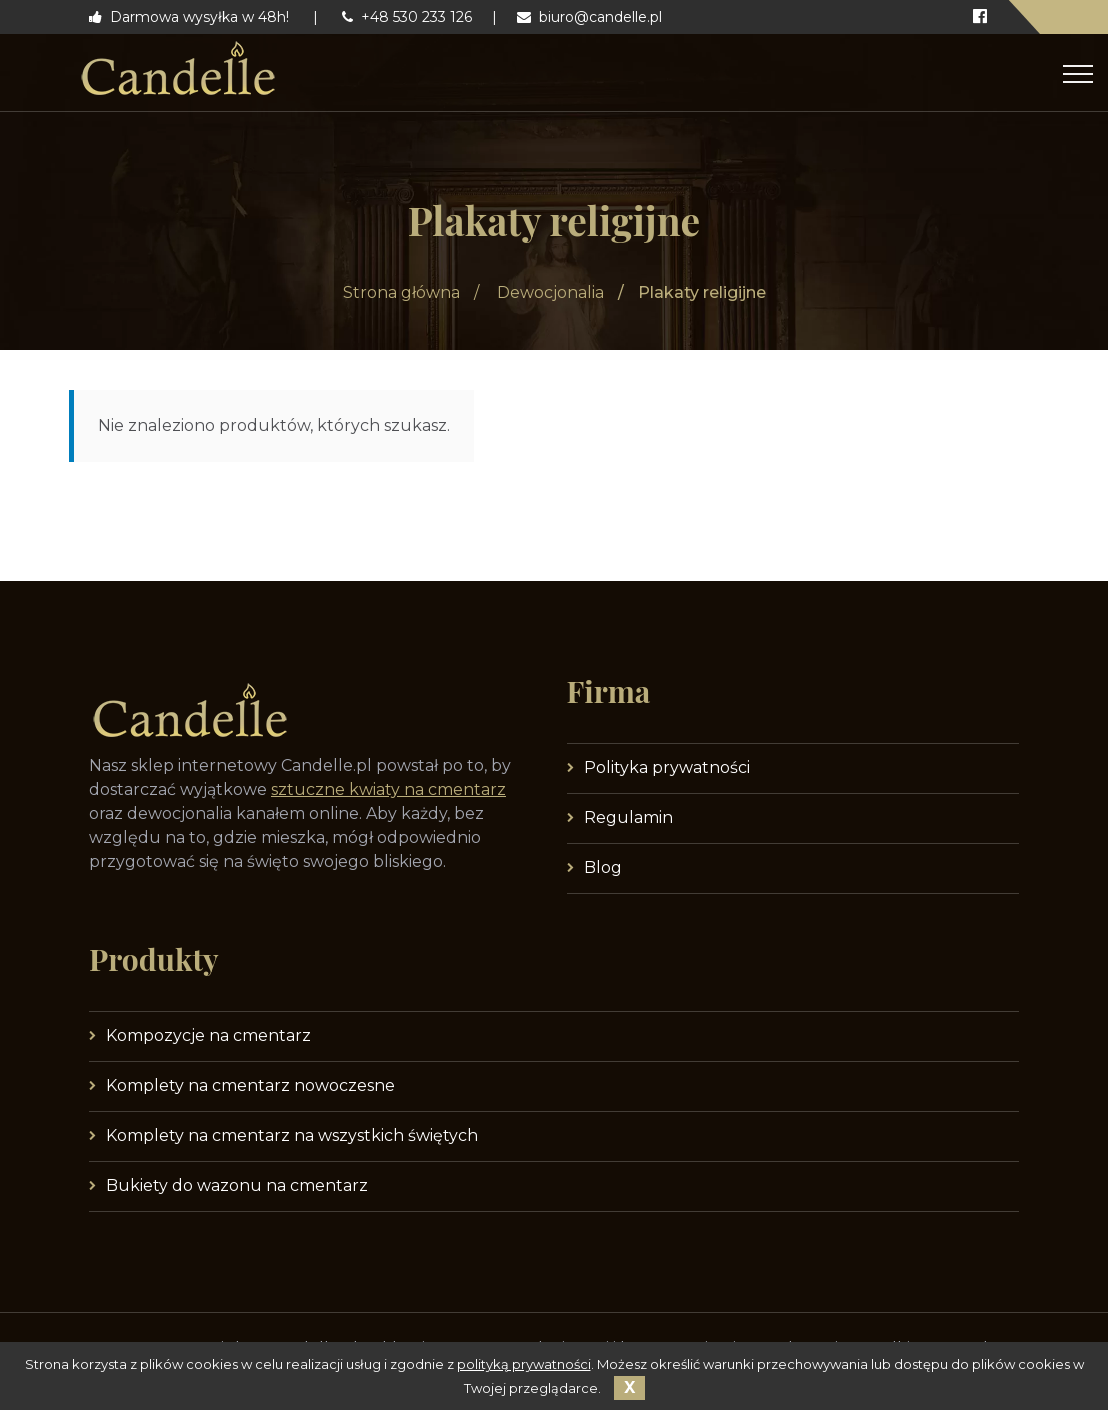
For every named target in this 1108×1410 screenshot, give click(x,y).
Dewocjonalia (550, 292)
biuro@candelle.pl (589, 17)
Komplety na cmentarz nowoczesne (250, 1085)
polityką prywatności (524, 1364)
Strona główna (401, 292)
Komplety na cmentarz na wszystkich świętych (292, 1135)
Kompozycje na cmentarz (208, 1035)
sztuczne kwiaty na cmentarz (388, 789)
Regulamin (628, 817)
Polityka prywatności (667, 767)
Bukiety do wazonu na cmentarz (237, 1185)
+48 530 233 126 (407, 17)
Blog (603, 867)
